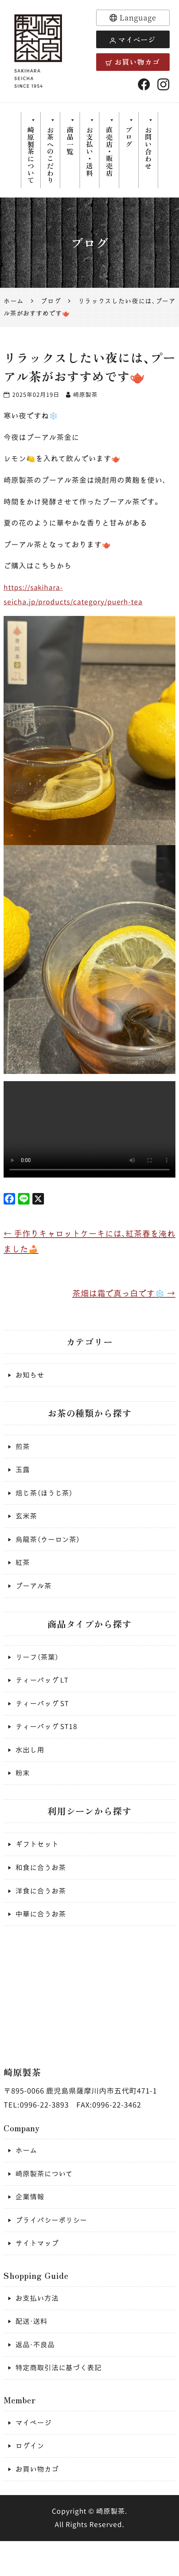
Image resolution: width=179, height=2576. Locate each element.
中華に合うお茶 (41, 1937)
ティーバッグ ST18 (48, 1744)
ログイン (30, 2479)
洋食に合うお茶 (41, 1913)
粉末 (23, 1792)
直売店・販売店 (110, 153)
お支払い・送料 (89, 153)
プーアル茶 (34, 1599)
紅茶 (23, 1574)
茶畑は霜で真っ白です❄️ (121, 1299)
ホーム (26, 2174)
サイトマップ (38, 2271)
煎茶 (23, 1454)
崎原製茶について (28, 157)
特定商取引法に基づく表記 (60, 2399)
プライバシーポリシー (53, 2247)
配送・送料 (32, 2351)
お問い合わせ (151, 149)
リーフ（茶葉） (38, 1671)
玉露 (23, 1478)
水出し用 (30, 1768)
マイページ (133, 39)
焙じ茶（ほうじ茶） (45, 1502)
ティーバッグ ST (43, 1719)
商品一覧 (69, 142)
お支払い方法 (38, 2327)
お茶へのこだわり (49, 157)
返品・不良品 (36, 2375)
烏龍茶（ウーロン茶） (49, 1550)
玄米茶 (26, 1526)
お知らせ (30, 1381)
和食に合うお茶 (41, 1888)
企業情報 (30, 2222)
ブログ (130, 138)
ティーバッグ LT (43, 1695)
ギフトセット (38, 1864)
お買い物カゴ (133, 61)
